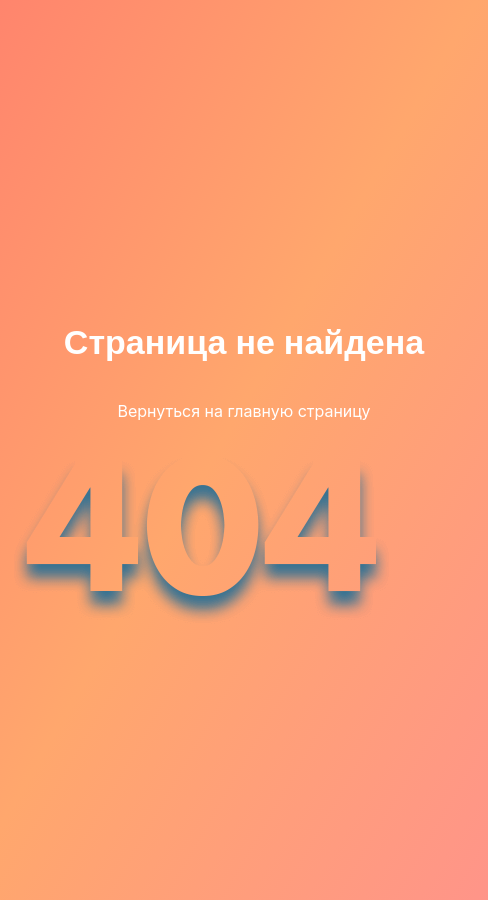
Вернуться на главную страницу (243, 411)
